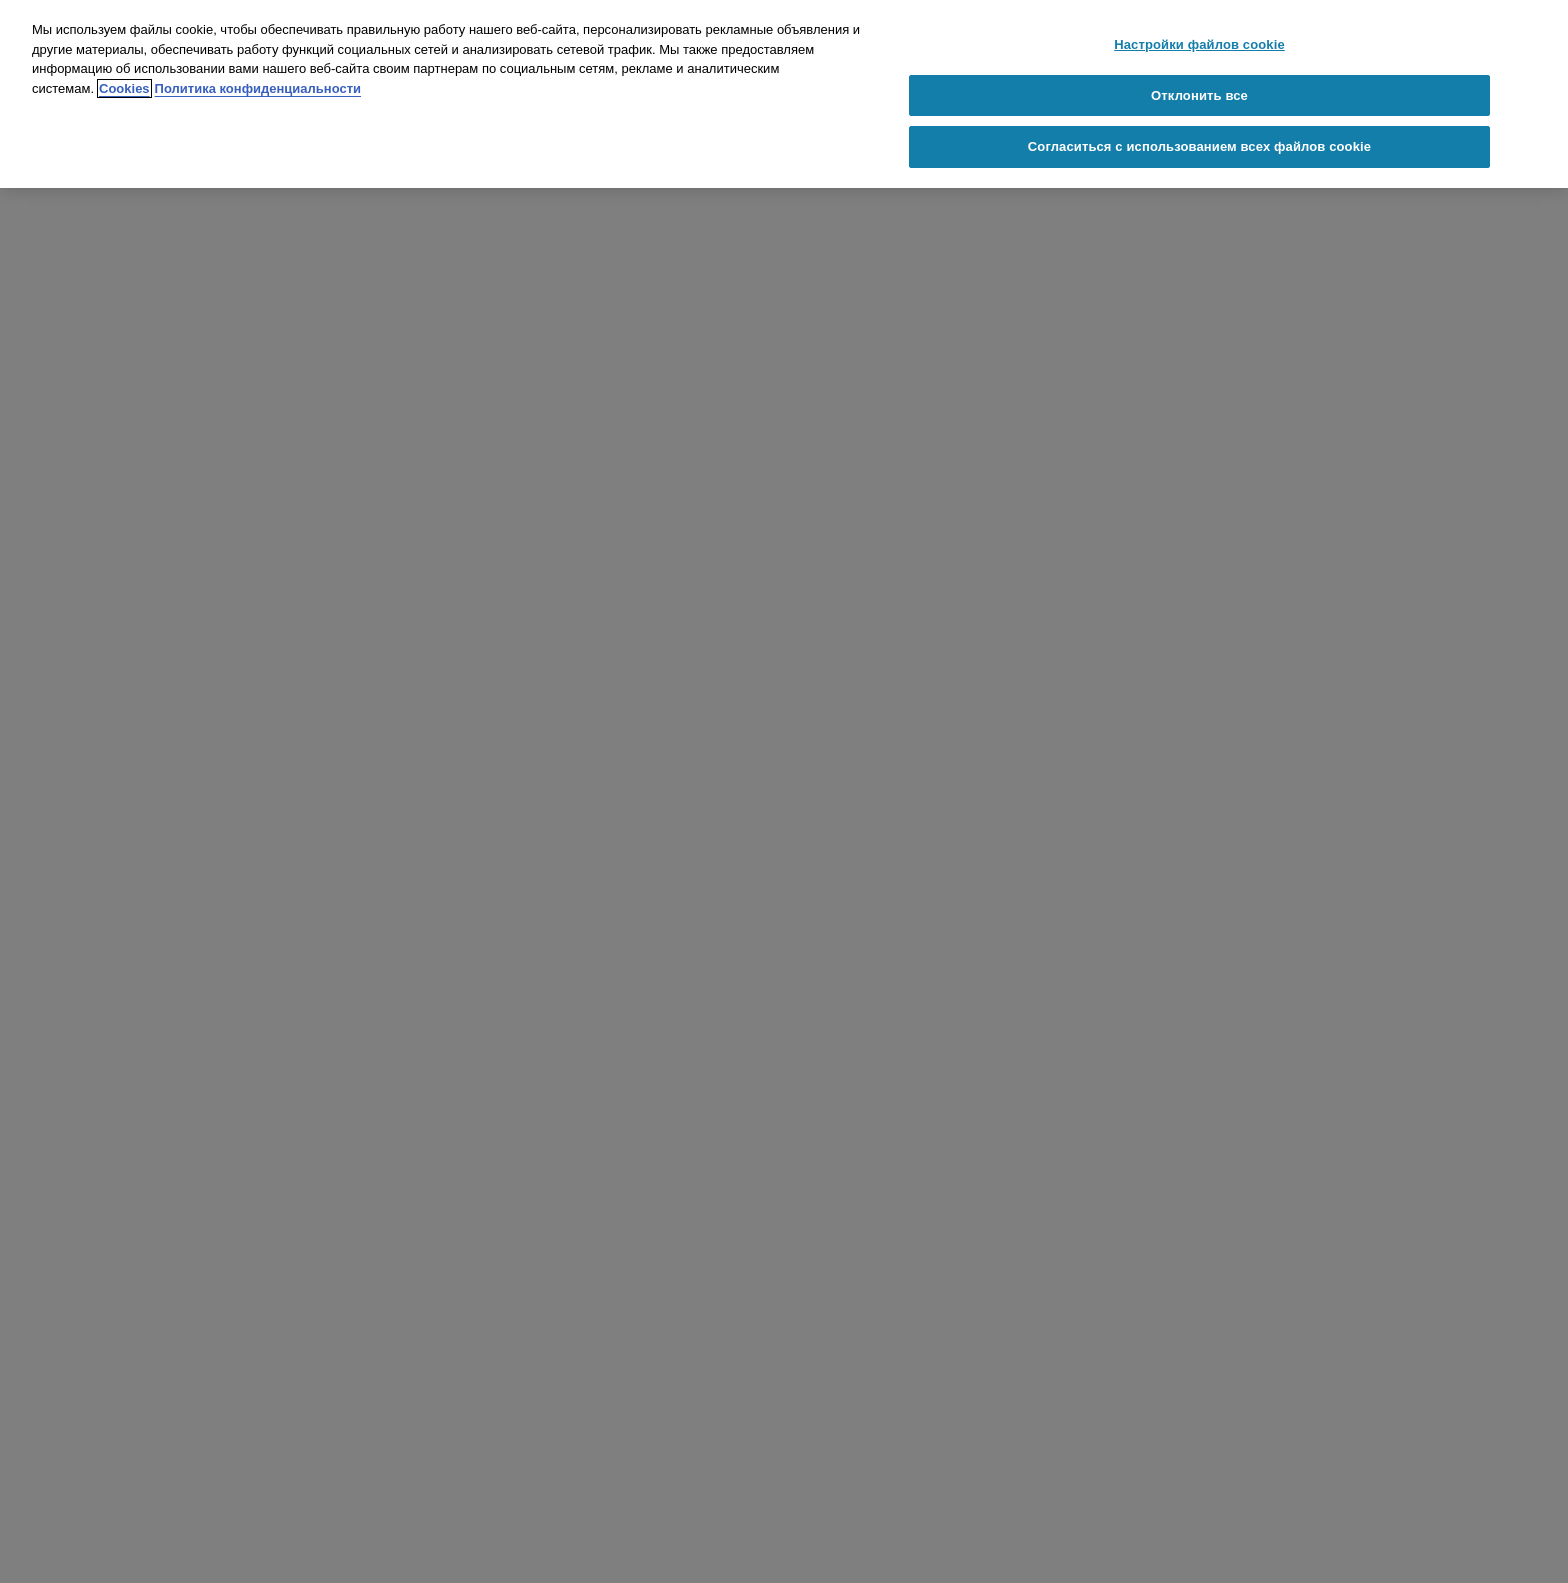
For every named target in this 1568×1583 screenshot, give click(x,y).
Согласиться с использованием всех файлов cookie (1199, 146)
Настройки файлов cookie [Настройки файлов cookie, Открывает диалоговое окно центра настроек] (1199, 44)
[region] (784, 94)
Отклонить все (1199, 95)
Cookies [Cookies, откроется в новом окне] (124, 88)
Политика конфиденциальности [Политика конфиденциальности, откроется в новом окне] (258, 88)
